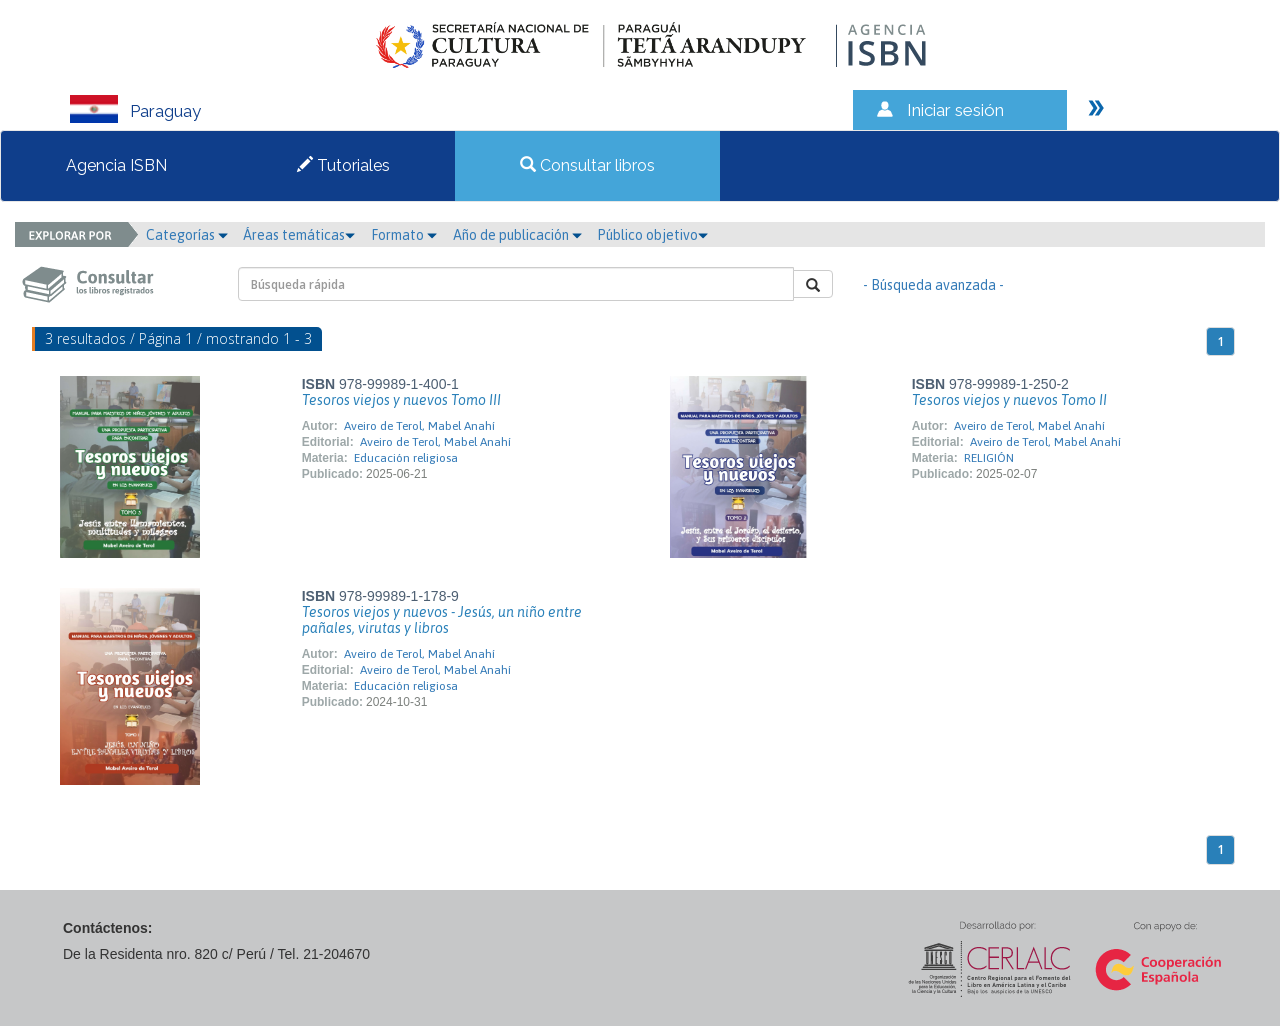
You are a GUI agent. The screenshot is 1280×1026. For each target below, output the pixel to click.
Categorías (187, 235)
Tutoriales (343, 165)
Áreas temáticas (299, 235)
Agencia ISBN (116, 165)
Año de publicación (517, 235)
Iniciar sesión (955, 110)
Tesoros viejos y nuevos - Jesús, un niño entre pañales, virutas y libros (442, 620)
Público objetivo (652, 235)
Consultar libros (587, 165)
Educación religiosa (406, 458)
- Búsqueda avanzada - (933, 285)
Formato (404, 235)
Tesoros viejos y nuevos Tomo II (1009, 400)
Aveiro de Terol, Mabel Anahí (419, 426)
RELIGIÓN (989, 458)
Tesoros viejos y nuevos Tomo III (401, 400)
